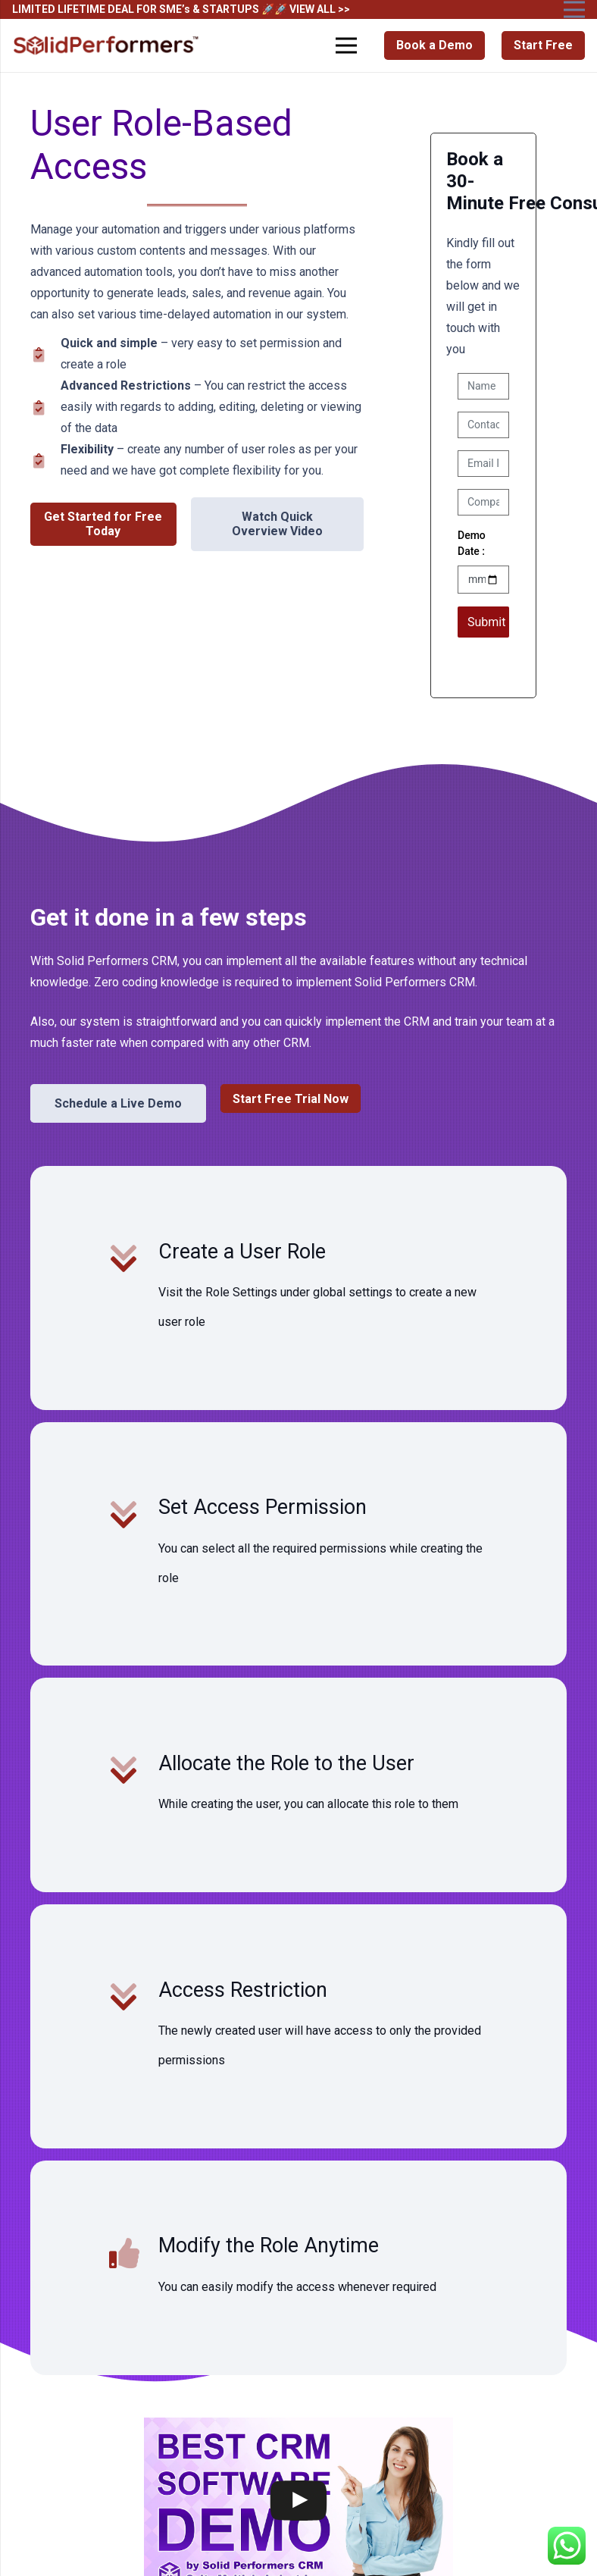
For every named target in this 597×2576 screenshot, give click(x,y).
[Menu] (347, 45)
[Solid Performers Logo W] (107, 46)
